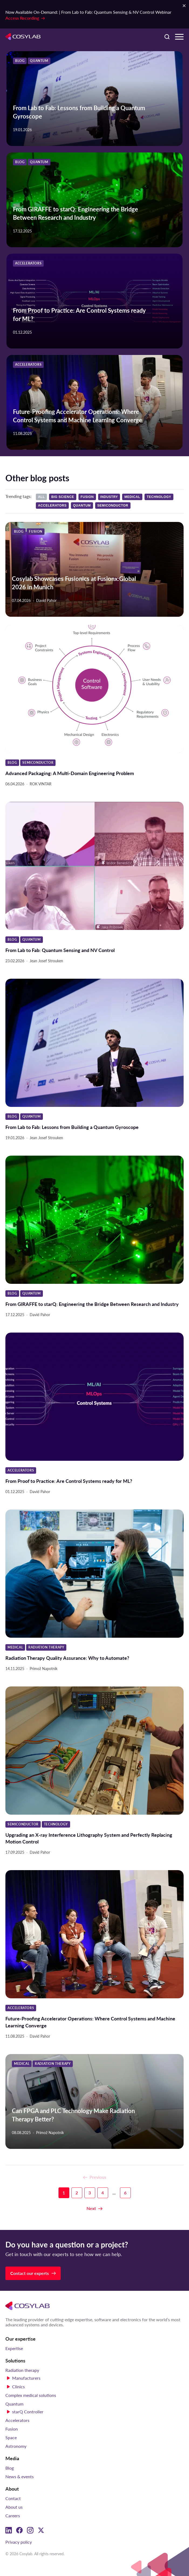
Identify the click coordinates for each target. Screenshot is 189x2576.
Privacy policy (18, 2541)
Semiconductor (112, 505)
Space (11, 2437)
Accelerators (52, 505)
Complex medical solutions (30, 2395)
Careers (12, 2515)
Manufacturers (26, 2377)
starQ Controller (27, 2411)
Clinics (18, 2386)
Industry (109, 497)
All (41, 497)
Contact (13, 2498)
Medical (132, 497)
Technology (159, 497)
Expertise (14, 2348)
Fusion (87, 497)
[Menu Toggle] (179, 37)
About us (14, 2506)
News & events (19, 2476)
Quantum (82, 505)
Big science (62, 497)
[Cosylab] (27, 2306)
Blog (9, 2467)
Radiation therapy (22, 2370)
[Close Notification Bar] (184, 5)
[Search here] (167, 37)
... (114, 2192)
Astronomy (15, 2446)
